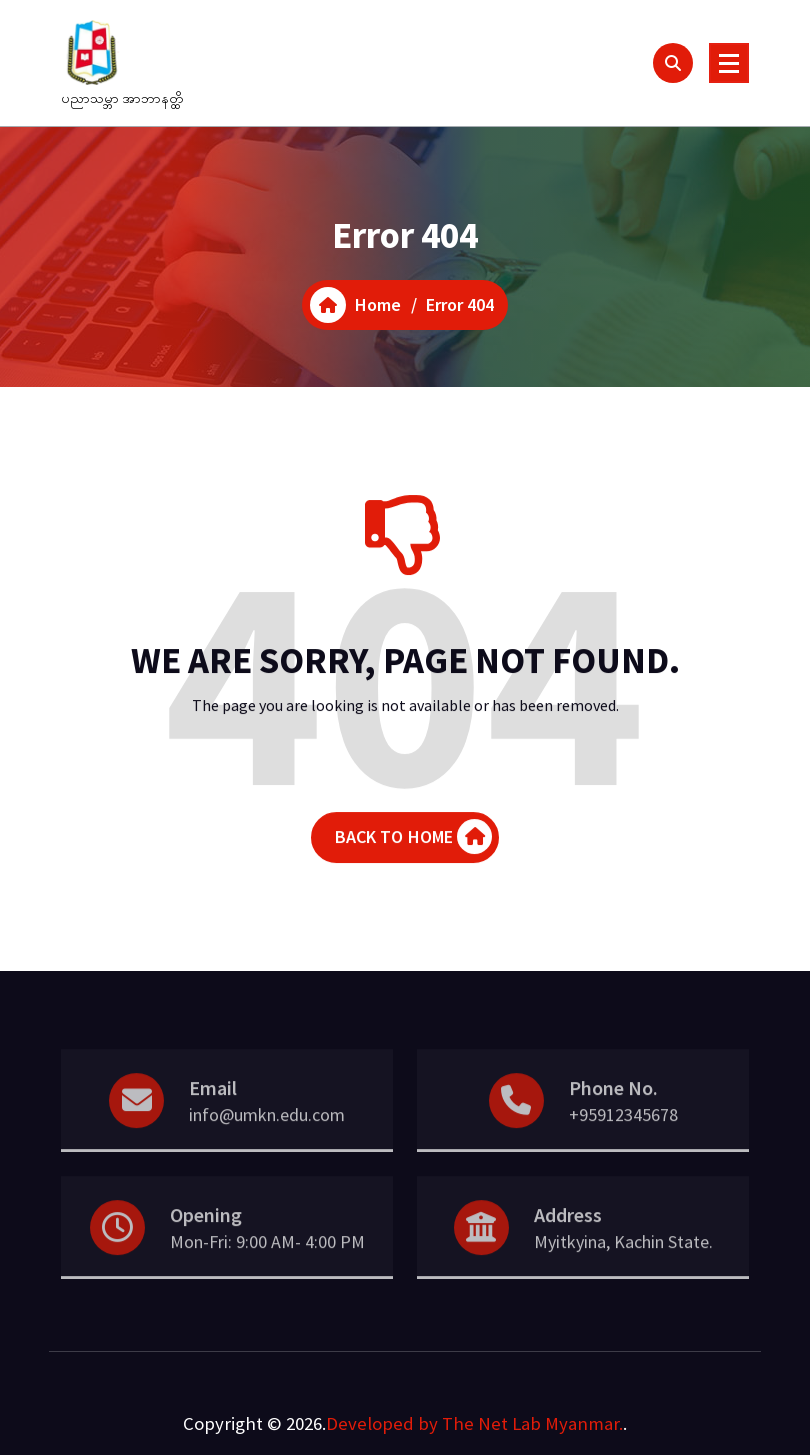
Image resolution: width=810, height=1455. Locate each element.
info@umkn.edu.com (267, 1133)
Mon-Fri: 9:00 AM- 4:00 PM (267, 1260)
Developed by (382, 1423)
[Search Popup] (673, 63)
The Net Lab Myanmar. (532, 1423)
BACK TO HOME (414, 840)
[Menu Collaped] (729, 63)
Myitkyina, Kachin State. (623, 1260)
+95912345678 (623, 1133)
